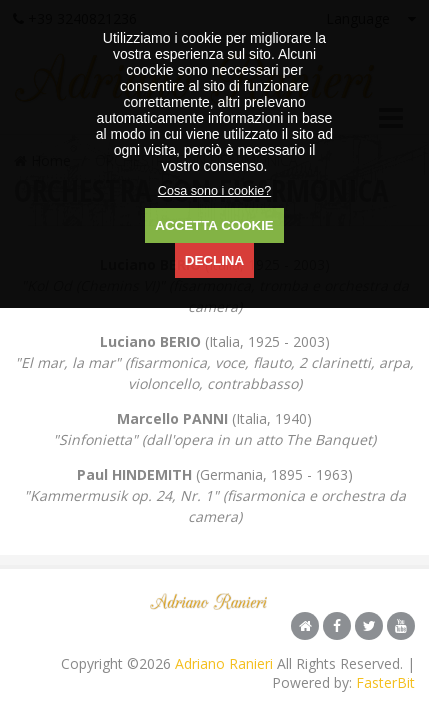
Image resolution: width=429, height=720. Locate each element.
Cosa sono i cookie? (214, 191)
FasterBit (385, 682)
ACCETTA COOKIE (214, 225)
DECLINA (214, 260)
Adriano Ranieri (224, 663)
